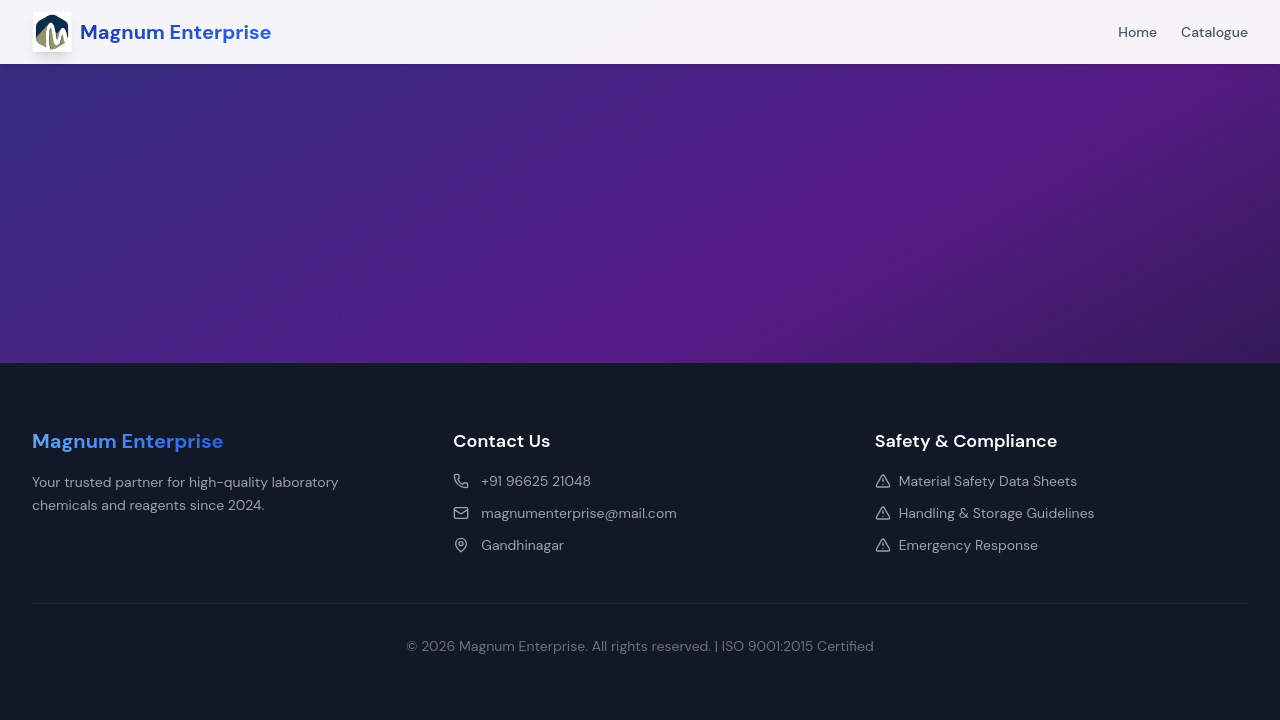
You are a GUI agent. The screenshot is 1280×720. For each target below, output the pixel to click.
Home (1137, 32)
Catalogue (1214, 32)
